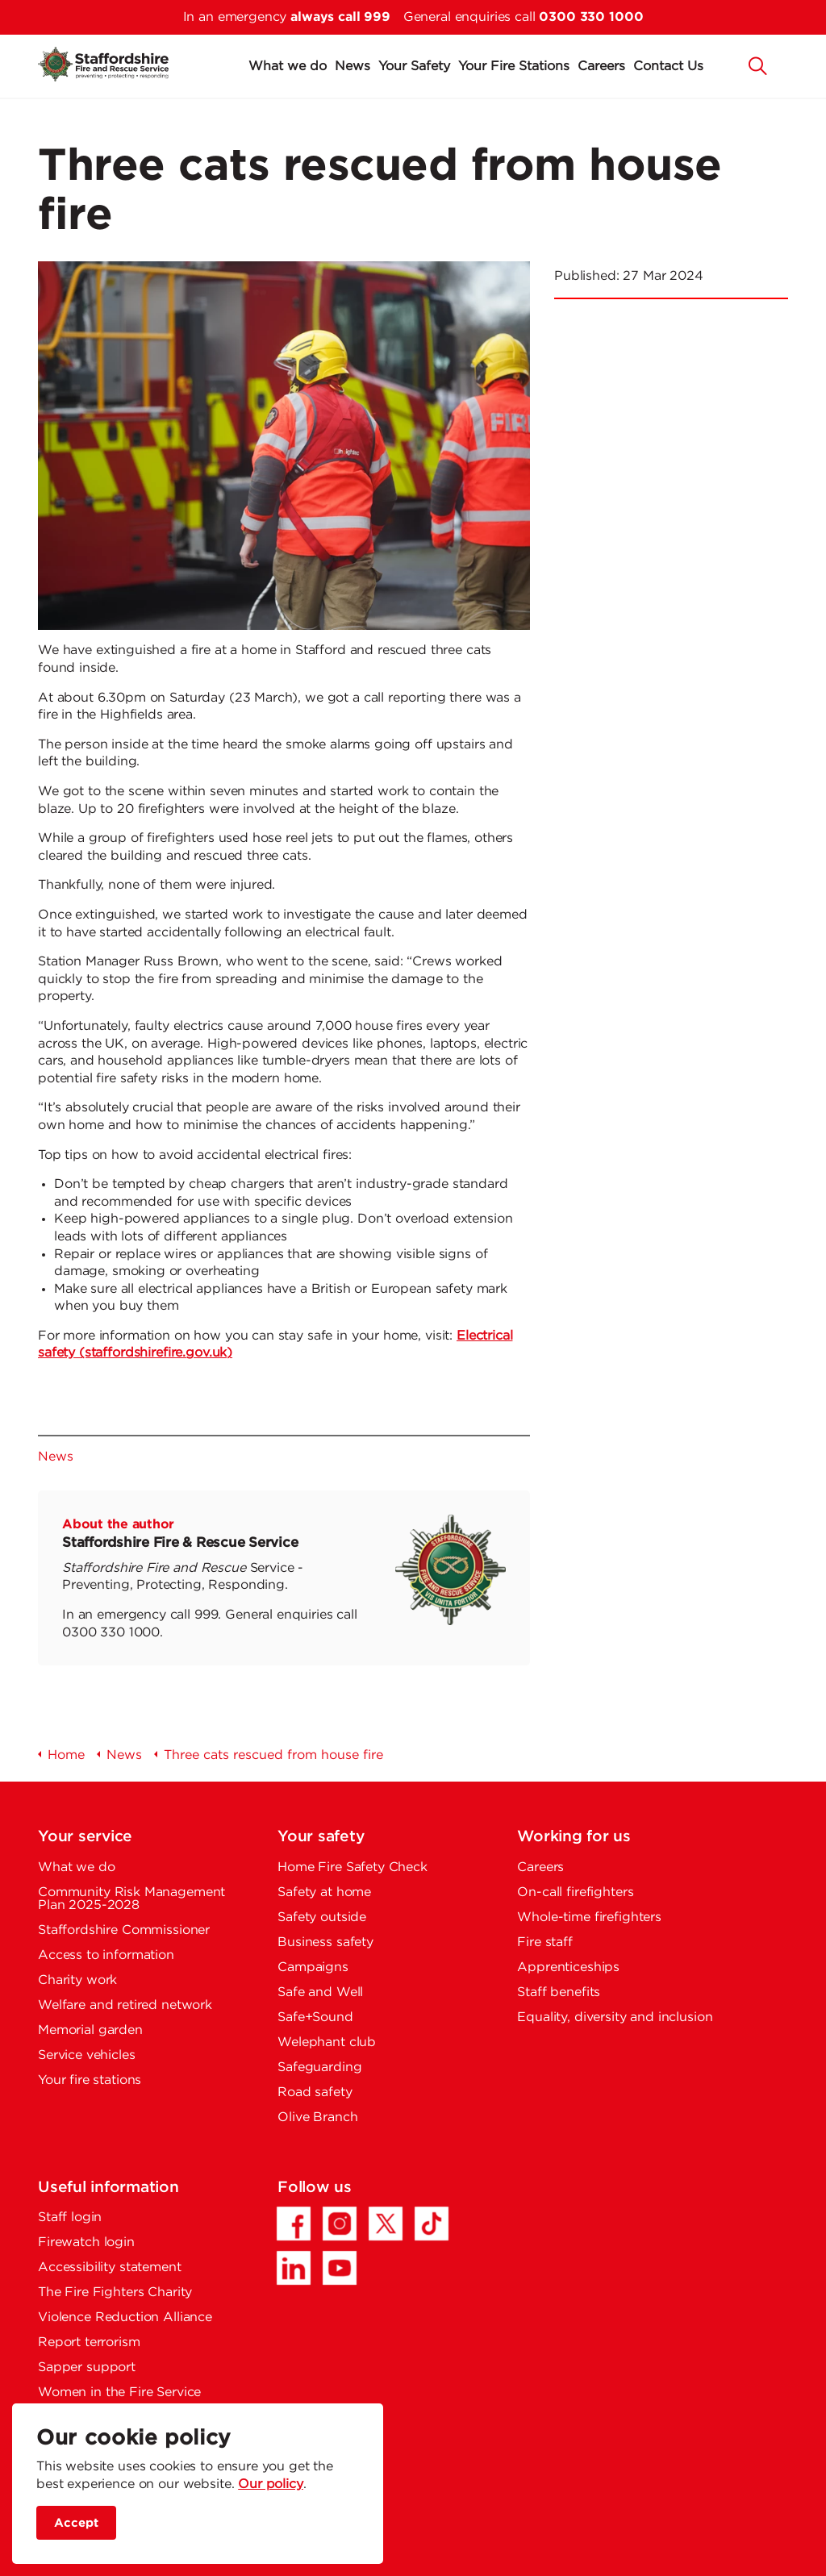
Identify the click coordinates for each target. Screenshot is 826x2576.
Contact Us (668, 66)
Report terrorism (89, 2342)
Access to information (106, 1955)
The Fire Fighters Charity (115, 2292)
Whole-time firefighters (589, 1917)
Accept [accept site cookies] (76, 2523)
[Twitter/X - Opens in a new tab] (385, 2223)
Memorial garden (90, 2030)
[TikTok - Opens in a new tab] (431, 2223)
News (352, 66)
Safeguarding (319, 2067)
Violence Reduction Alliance (125, 2317)
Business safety (325, 1942)
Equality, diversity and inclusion (614, 2017)
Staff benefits (558, 1992)
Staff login (70, 2217)
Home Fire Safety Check (352, 1867)
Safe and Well (320, 1992)
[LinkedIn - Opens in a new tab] (293, 2268)
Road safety (314, 2092)
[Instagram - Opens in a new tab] (339, 2223)
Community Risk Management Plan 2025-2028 (131, 1898)
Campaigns (312, 1967)
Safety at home (324, 1892)
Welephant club (326, 2042)
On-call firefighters (575, 1892)
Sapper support (87, 2367)
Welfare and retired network (125, 2005)
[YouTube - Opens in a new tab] (339, 2268)
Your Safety (414, 66)
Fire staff (545, 1942)
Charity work (77, 1980)
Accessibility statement (109, 2267)
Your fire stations (89, 2080)
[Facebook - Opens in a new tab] (293, 2223)
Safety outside (321, 1917)
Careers (601, 66)
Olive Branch (317, 2117)
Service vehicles (87, 2055)
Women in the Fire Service (119, 2392)
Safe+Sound (315, 2017)
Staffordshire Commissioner (124, 1930)
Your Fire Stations (513, 66)
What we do (287, 66)
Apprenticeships (568, 1967)
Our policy (270, 2484)
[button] (758, 64)
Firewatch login (86, 2242)
